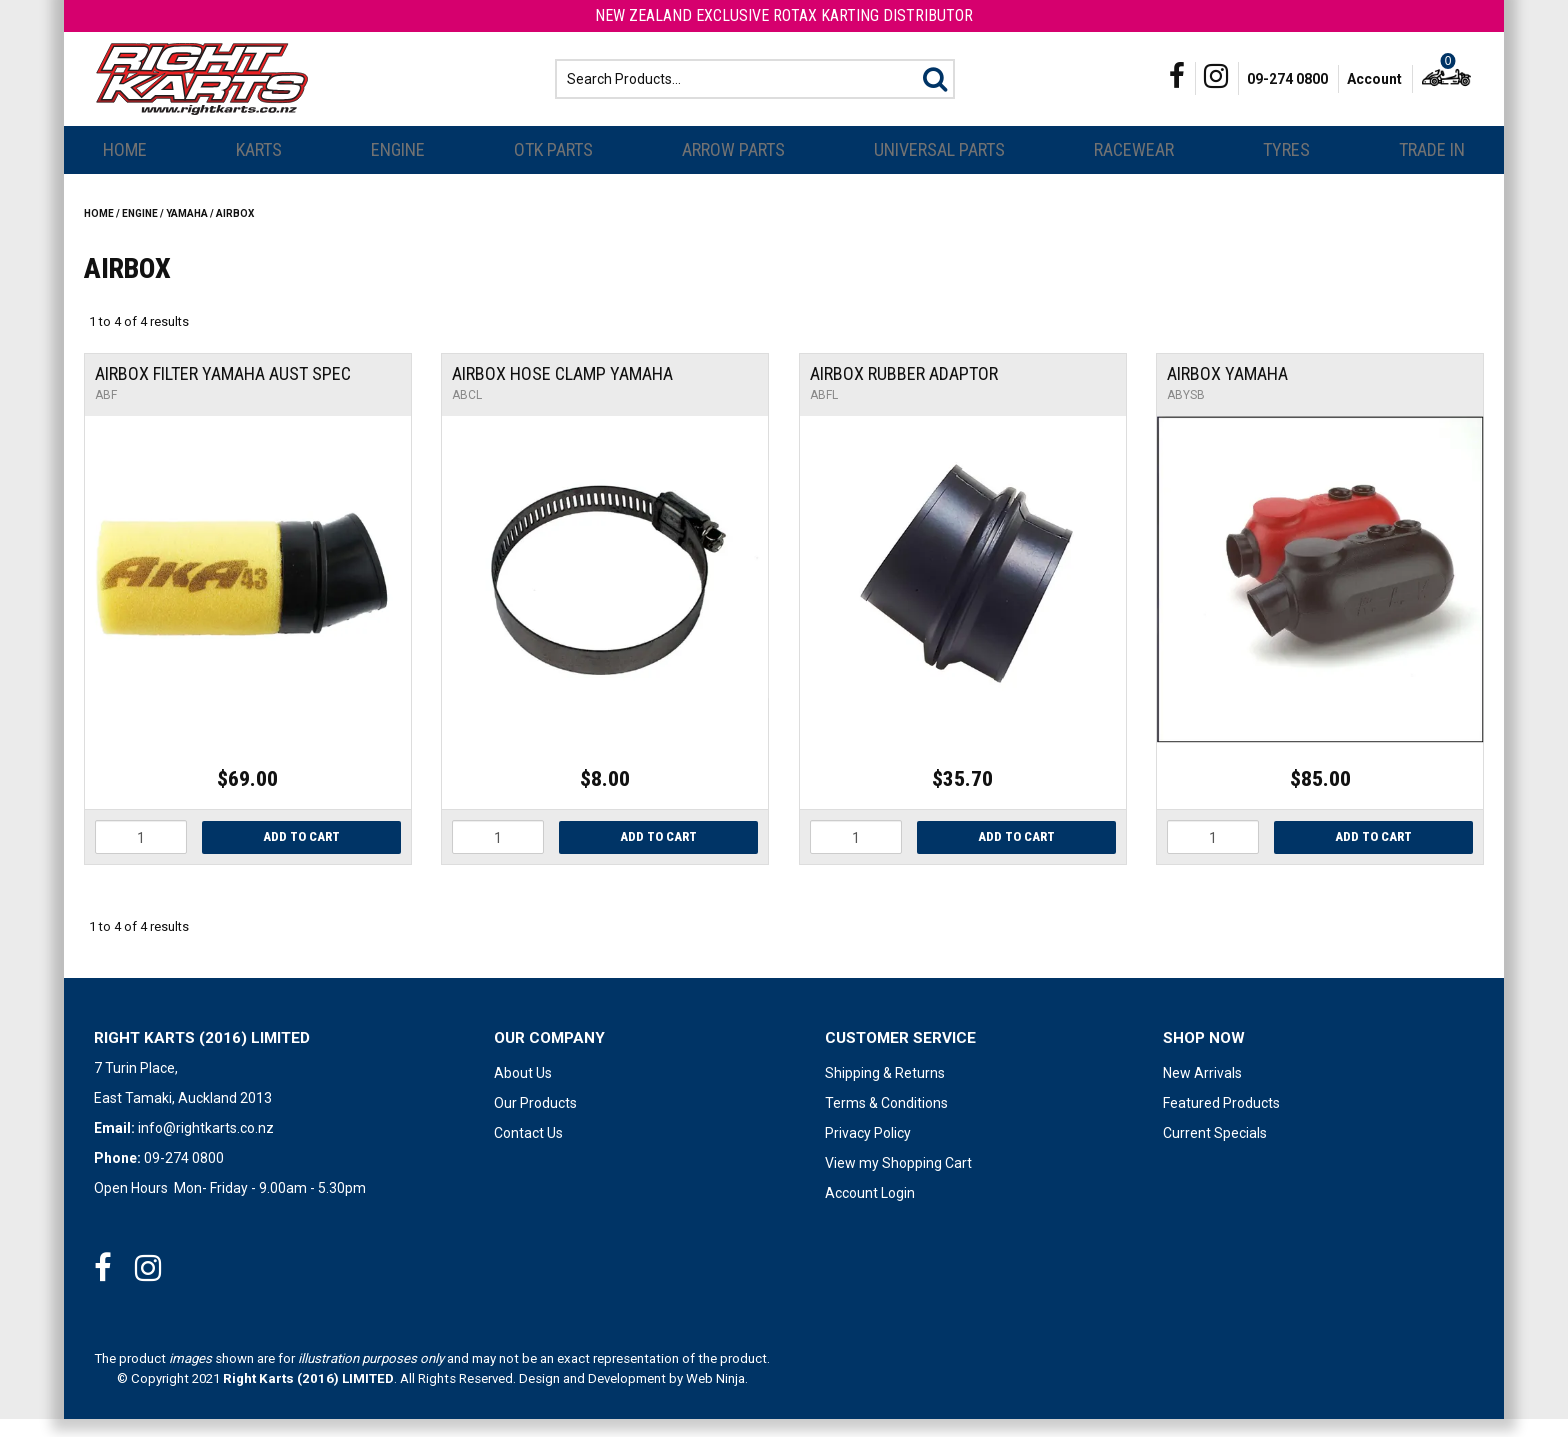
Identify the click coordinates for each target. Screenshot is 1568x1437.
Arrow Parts (733, 167)
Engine (398, 167)
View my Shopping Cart (898, 1181)
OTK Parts (553, 167)
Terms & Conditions (886, 1121)
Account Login (870, 1211)
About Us (523, 1091)
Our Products (535, 1121)
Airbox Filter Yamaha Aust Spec (223, 391)
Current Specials (1215, 1151)
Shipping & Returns (885, 1091)
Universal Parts (939, 167)
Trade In (1432, 167)
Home (125, 167)
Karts (259, 167)
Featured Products (1221, 1121)
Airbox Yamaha (1227, 391)
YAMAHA (187, 231)
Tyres (1286, 167)
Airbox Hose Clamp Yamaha (562, 391)
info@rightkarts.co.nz (206, 1146)
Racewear (1134, 167)
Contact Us (528, 1151)
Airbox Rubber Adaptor (904, 391)
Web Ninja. (717, 1396)
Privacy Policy (868, 1151)
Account (1374, 88)
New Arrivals (1202, 1091)
